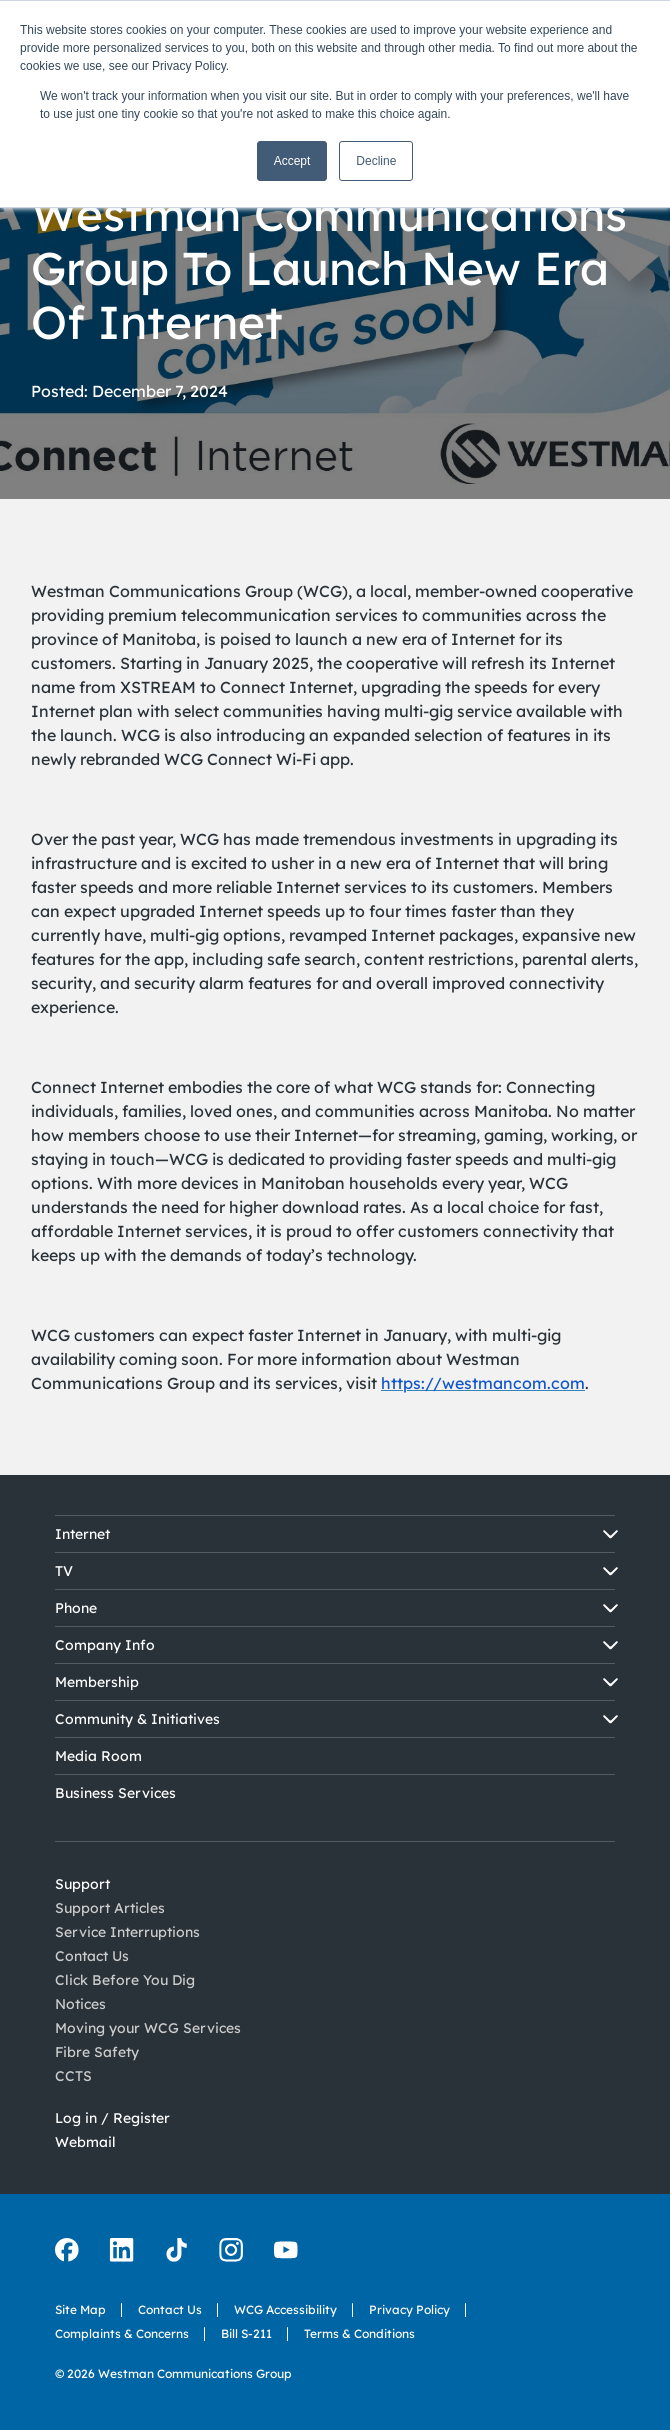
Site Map (80, 2309)
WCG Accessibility (285, 2324)
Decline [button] (376, 161)
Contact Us (170, 2312)
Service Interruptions (127, 1947)
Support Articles (110, 1911)
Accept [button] (292, 161)
